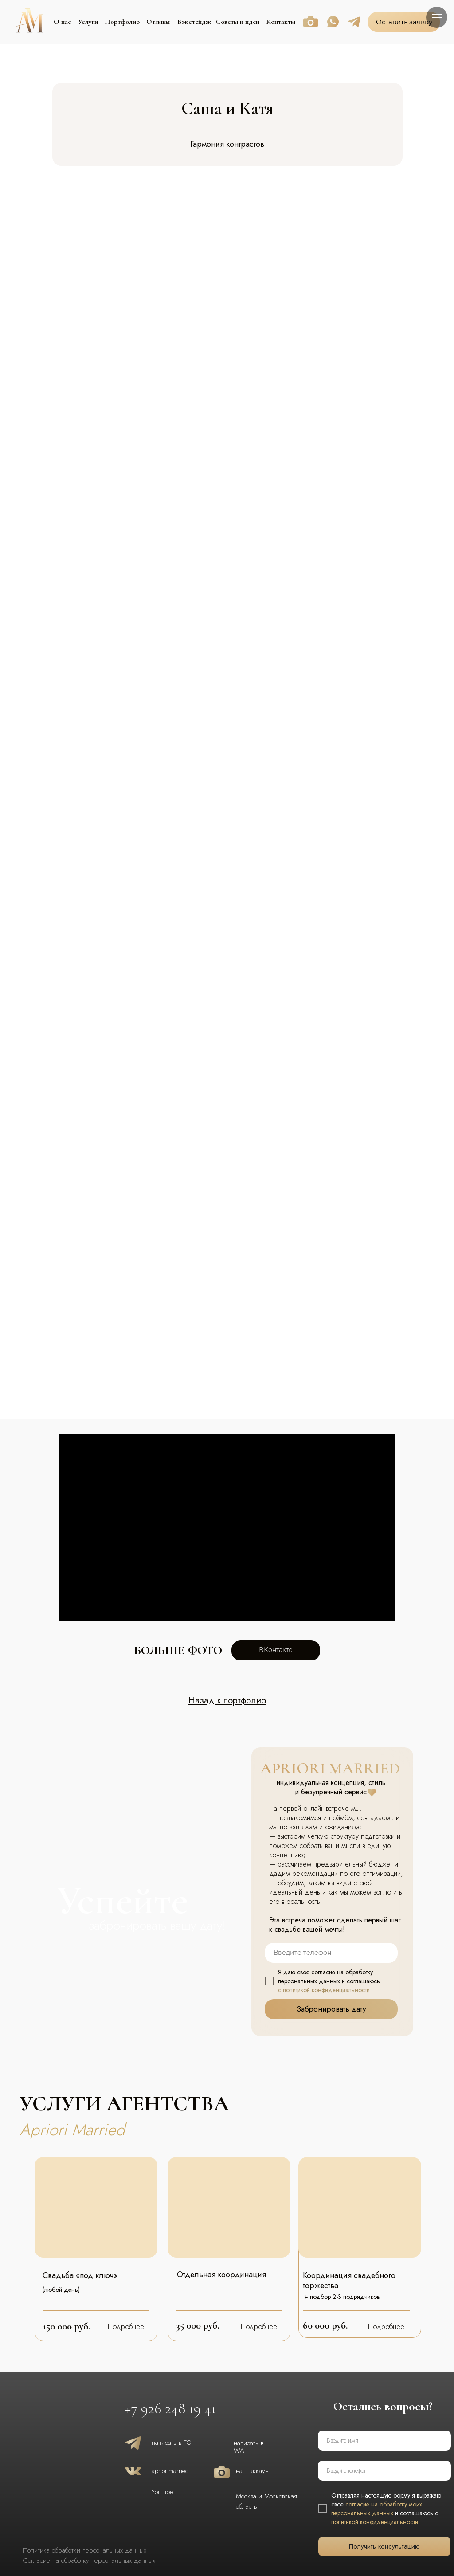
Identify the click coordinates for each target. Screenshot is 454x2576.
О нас (62, 21)
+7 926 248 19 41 (170, 2409)
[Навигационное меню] (437, 17)
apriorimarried (170, 2471)
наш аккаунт (253, 2471)
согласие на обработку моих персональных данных (376, 2508)
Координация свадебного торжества (349, 2280)
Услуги (88, 21)
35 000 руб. (197, 2325)
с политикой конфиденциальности (324, 1989)
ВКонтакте (276, 1650)
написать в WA (248, 2446)
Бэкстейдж (194, 21)
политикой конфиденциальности (374, 2521)
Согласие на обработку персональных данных (89, 2560)
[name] (384, 2441)
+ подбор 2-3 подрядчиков (342, 2296)
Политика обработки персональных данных (84, 2550)
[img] (96, 2207)
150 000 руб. (66, 2326)
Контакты (280, 21)
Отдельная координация (221, 2274)
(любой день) (61, 2289)
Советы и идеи (237, 21)
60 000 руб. (325, 2325)
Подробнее (126, 2327)
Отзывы (158, 21)
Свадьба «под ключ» (80, 2275)
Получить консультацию (384, 2546)
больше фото (178, 1650)
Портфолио (122, 21)
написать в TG (172, 2442)
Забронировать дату (331, 2009)
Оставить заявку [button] (404, 22)
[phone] (331, 1953)
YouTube (162, 2492)
